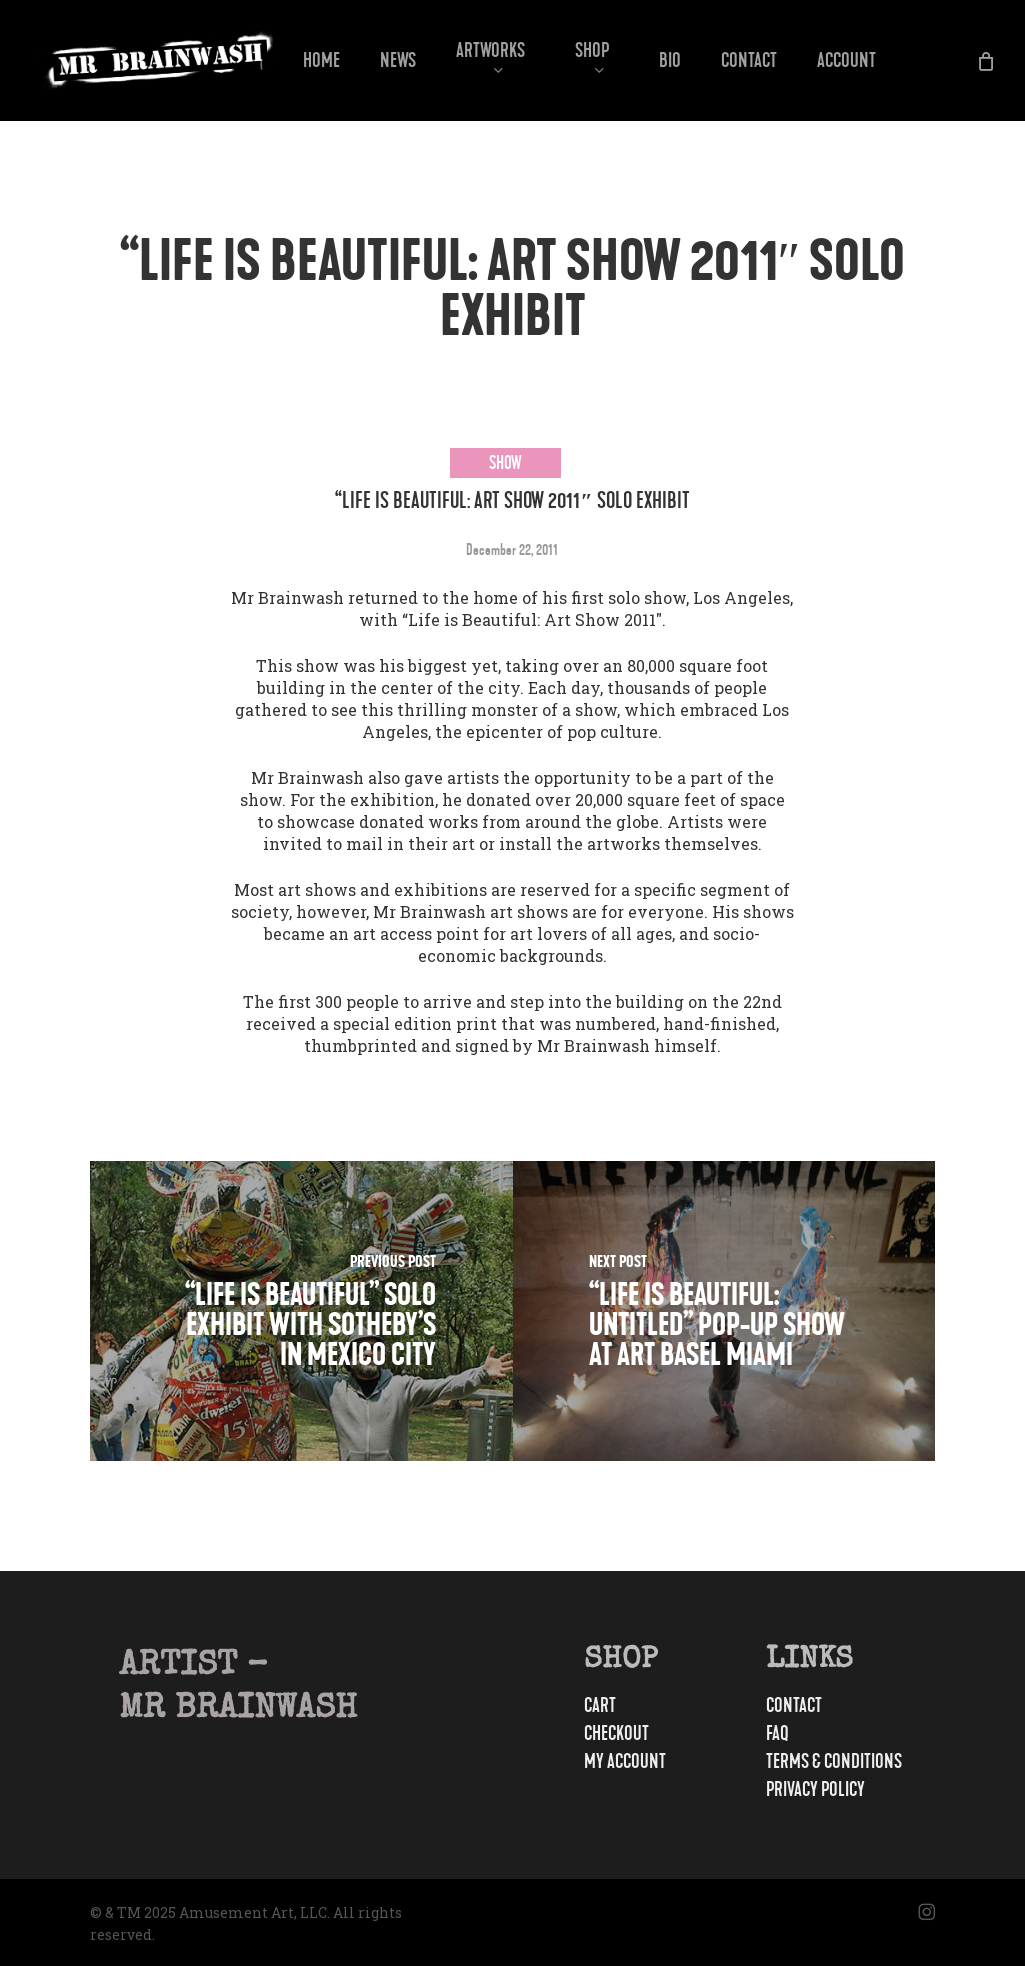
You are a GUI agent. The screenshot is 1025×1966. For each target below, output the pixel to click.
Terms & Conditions (834, 1762)
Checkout (616, 1734)
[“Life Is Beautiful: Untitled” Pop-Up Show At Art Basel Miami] (724, 1311)
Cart (600, 1706)
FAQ (777, 1734)
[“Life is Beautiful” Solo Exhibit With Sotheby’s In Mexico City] (301, 1311)
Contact (794, 1706)
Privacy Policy (815, 1790)
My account (625, 1762)
